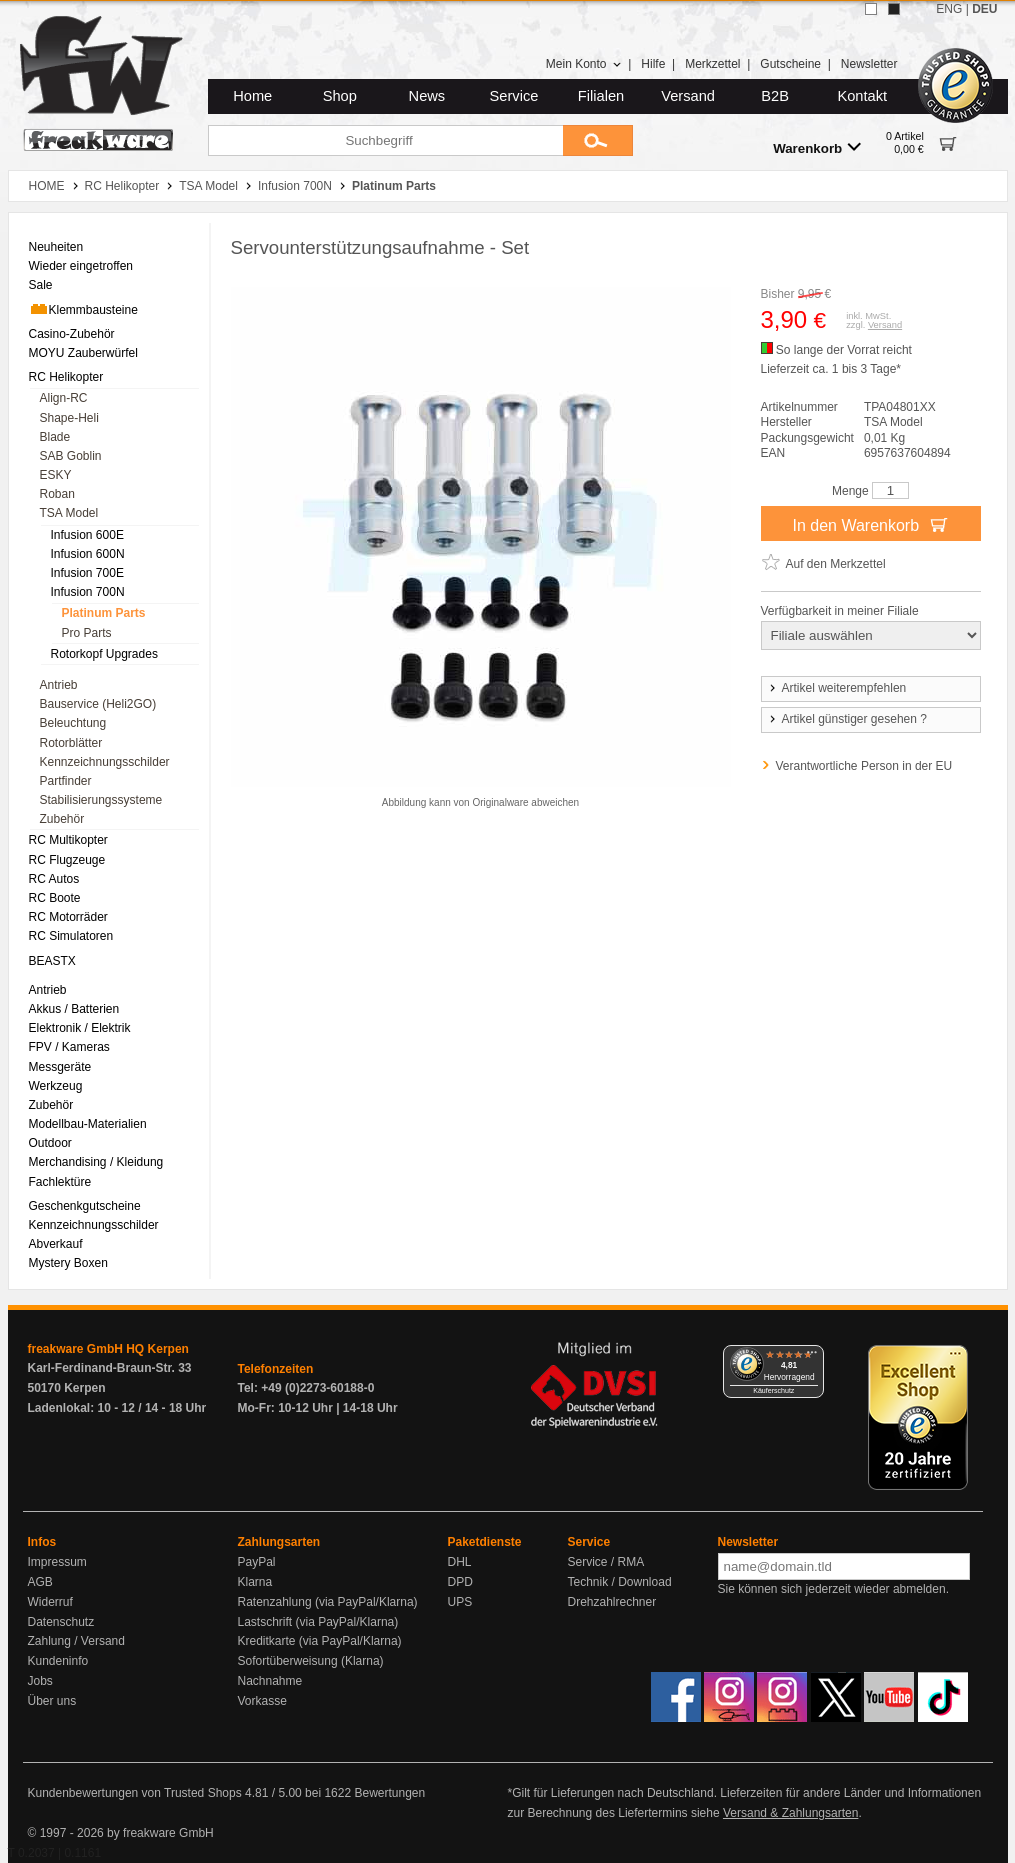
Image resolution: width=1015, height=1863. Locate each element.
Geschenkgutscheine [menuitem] (85, 1206)
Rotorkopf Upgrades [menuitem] (104, 654)
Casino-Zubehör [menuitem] (72, 334)
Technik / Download (620, 1582)
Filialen (601, 96)
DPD (460, 1582)
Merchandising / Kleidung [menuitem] (96, 1162)
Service (514, 96)
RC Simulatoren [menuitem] (71, 936)
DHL (460, 1562)
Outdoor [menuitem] (50, 1143)
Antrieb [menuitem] (59, 685)
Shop (340, 96)
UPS (460, 1602)
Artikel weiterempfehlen (837, 688)
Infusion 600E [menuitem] (87, 535)
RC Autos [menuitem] (54, 879)
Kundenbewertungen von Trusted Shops (135, 1793)
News (427, 96)
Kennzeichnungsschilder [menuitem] (105, 762)
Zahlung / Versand (76, 1641)
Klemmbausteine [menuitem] (83, 309)
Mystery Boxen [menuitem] (68, 1263)
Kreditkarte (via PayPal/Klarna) (320, 1641)
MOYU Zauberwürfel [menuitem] (83, 353)
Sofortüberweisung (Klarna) (311, 1661)
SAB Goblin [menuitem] (71, 456)
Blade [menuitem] (55, 437)
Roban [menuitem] (57, 494)
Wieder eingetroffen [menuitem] (81, 266)
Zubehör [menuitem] (62, 819)
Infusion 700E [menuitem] (87, 573)
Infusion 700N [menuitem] (88, 592)
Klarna (255, 1582)
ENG (949, 9)
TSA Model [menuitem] (69, 513)
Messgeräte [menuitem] (60, 1067)
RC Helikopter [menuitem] (66, 377)
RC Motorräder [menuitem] (68, 917)
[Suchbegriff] (385, 140)
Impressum (57, 1562)
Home (252, 96)
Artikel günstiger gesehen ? (847, 719)
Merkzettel (712, 64)
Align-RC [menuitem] (64, 398)
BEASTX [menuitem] (52, 961)
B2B (775, 96)
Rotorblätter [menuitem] (71, 743)
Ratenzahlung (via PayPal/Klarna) (328, 1602)
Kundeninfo (58, 1661)
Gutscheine (790, 64)
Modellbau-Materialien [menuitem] (88, 1124)
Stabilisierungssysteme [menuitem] (101, 800)
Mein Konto (584, 64)
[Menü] (812, 1357)
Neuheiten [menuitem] (56, 247)
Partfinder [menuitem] (66, 781)
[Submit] (598, 140)
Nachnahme (270, 1681)
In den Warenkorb (870, 524)
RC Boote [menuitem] (55, 898)
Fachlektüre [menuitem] (60, 1182)
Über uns (52, 1701)
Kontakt (862, 96)
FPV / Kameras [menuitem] (69, 1047)
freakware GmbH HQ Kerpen (108, 1349)
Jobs (40, 1681)
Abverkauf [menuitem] (56, 1244)
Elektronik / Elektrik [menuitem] (80, 1028)
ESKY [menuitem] (56, 475)
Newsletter (869, 64)
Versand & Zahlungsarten (790, 1813)
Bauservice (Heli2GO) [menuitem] (98, 704)
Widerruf (50, 1602)
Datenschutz (61, 1622)
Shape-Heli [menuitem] (69, 418)
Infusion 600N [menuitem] (88, 554)
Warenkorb (817, 147)
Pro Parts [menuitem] (87, 633)
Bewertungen (389, 1793)
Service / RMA (606, 1562)
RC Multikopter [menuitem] (68, 840)
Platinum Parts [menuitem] (104, 613)
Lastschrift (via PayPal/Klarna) (318, 1622)
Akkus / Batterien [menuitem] (74, 1009)
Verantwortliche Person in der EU (864, 766)
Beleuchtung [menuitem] (73, 723)
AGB (40, 1582)
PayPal (257, 1562)
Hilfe (653, 64)
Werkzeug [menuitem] (56, 1086)
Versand (688, 96)
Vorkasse (262, 1701)
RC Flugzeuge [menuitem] (67, 860)
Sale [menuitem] (41, 285)
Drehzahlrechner (612, 1602)
